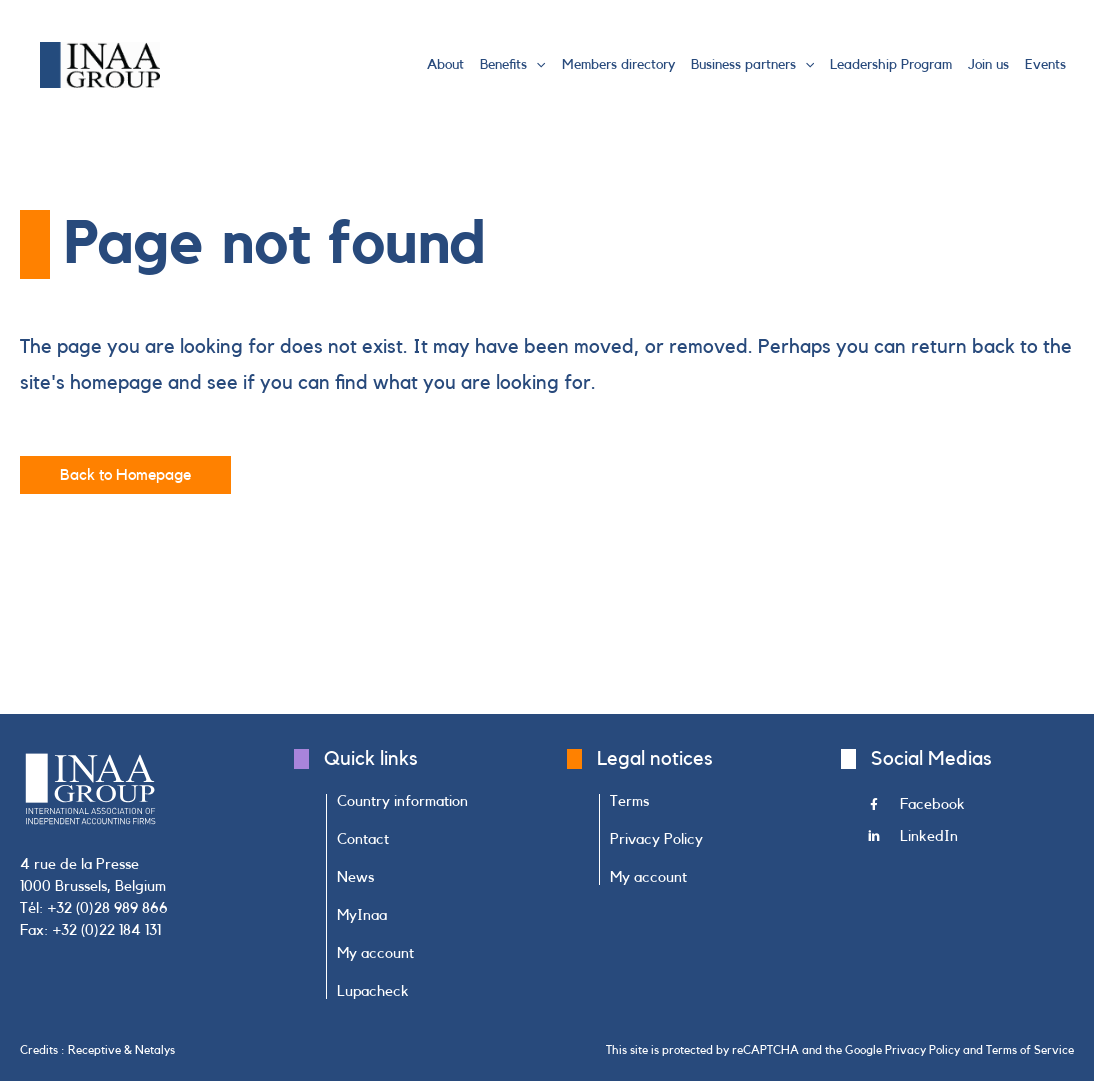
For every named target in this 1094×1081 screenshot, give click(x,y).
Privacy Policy (922, 1050)
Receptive (94, 1050)
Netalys (155, 1050)
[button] (536, 65)
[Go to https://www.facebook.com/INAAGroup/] (971, 810)
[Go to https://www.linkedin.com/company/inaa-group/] (971, 842)
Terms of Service (1030, 1050)
